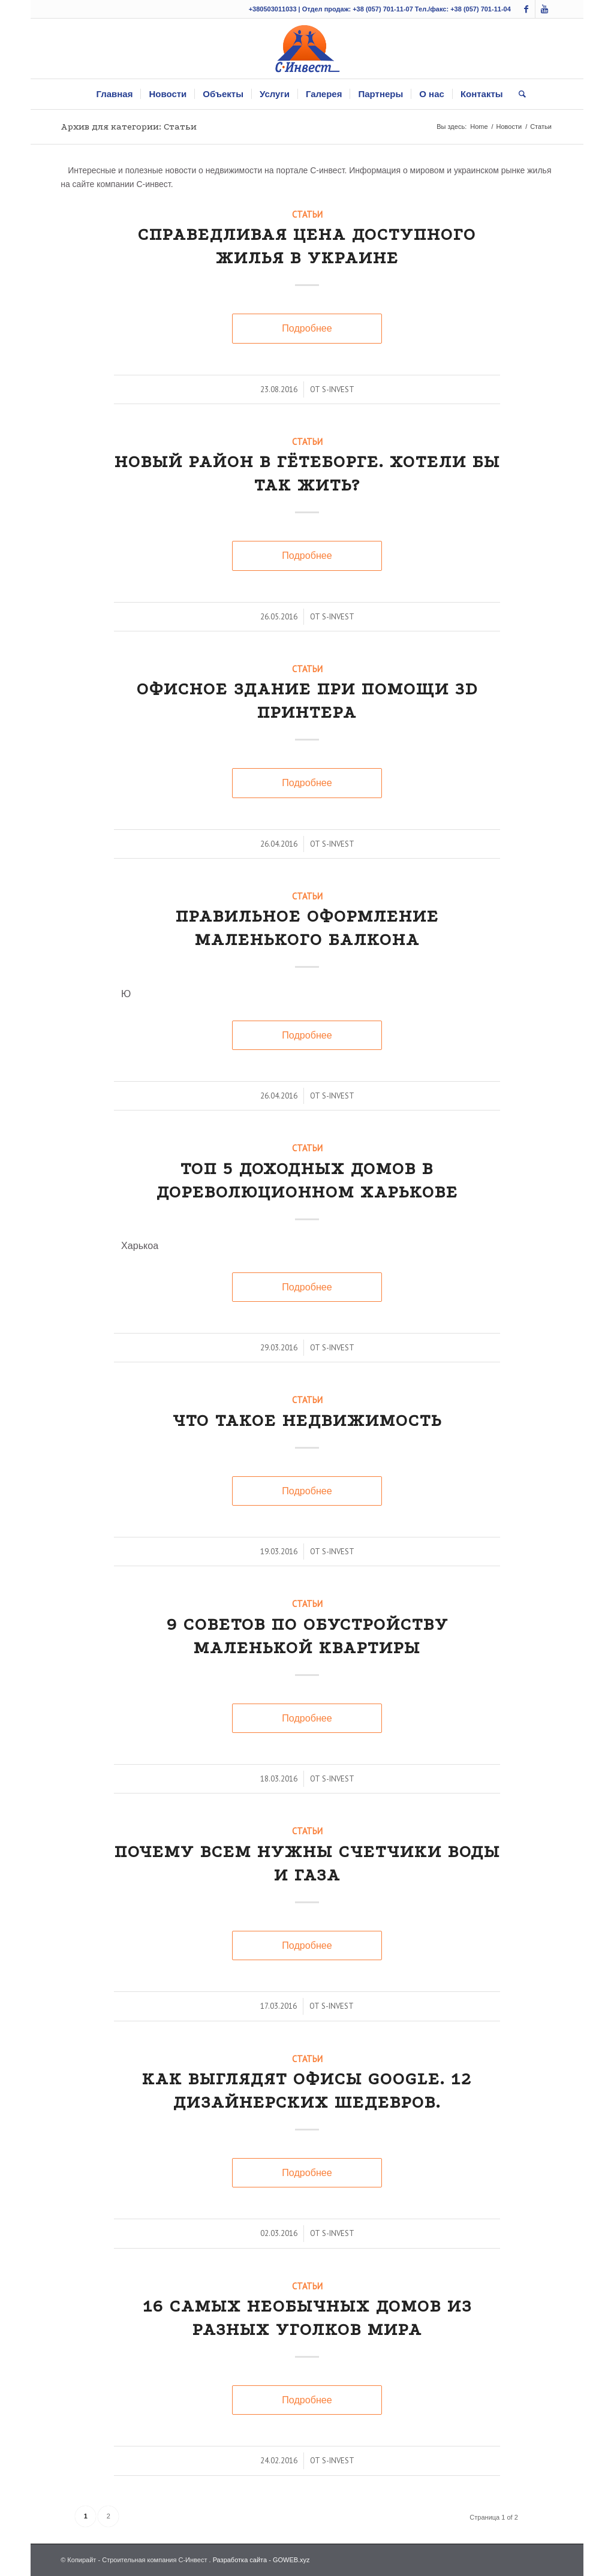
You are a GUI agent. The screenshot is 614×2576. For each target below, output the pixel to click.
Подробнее (307, 328)
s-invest (338, 389)
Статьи (307, 214)
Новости (509, 126)
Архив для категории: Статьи (129, 126)
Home (478, 126)
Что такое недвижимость (307, 1420)
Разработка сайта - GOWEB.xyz (261, 2559)
